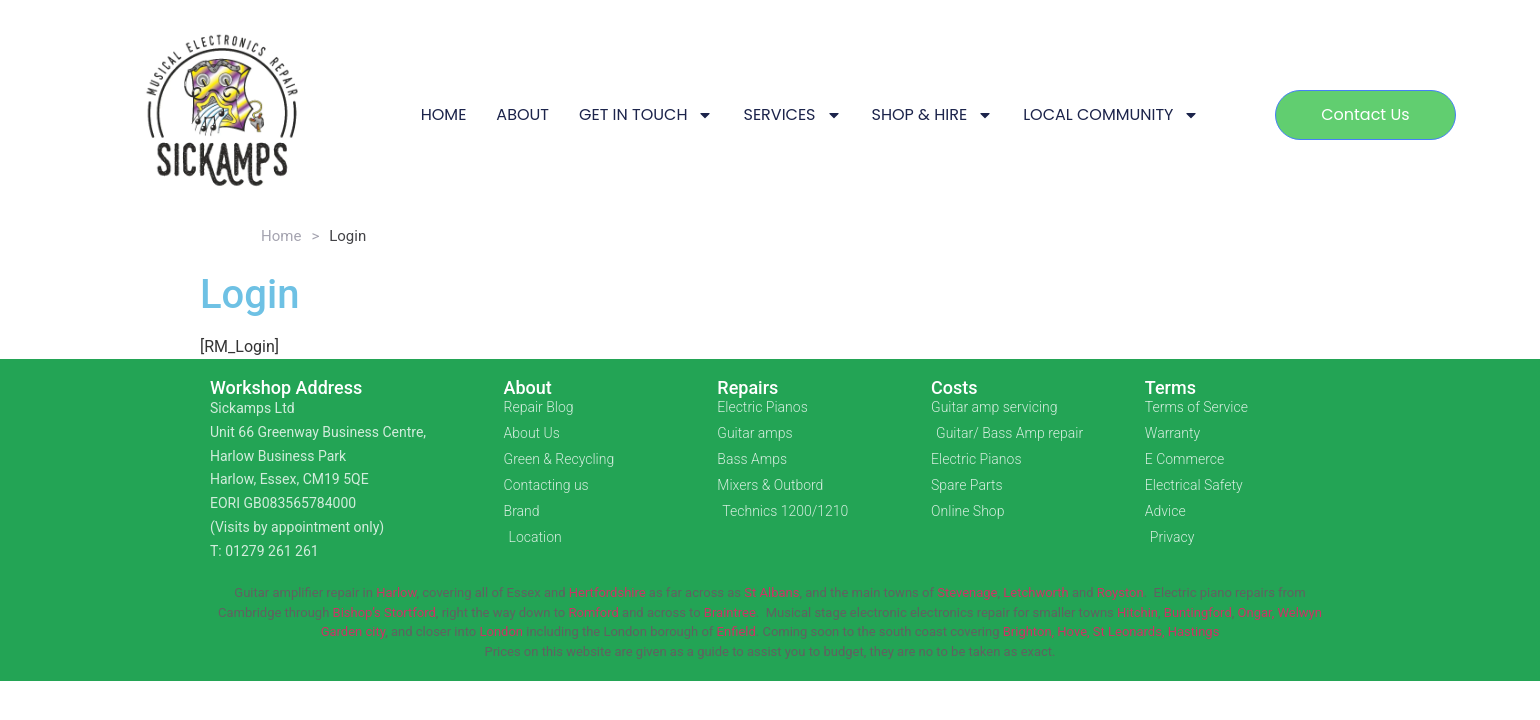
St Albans (771, 592)
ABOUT (522, 114)
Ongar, (1256, 612)
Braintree (730, 612)
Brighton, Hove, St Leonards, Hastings (1111, 631)
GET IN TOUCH (646, 115)
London (501, 631)
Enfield (736, 631)
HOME (444, 114)
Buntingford (1198, 612)
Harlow (396, 592)
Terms (1170, 387)
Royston (1120, 592)
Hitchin (1137, 612)
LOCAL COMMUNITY (1111, 115)
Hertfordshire (607, 592)
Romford (593, 612)
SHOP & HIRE (933, 115)
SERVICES (792, 115)
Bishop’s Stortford (384, 612)
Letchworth (1035, 592)
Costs (954, 387)
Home (281, 236)
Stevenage (967, 592)
